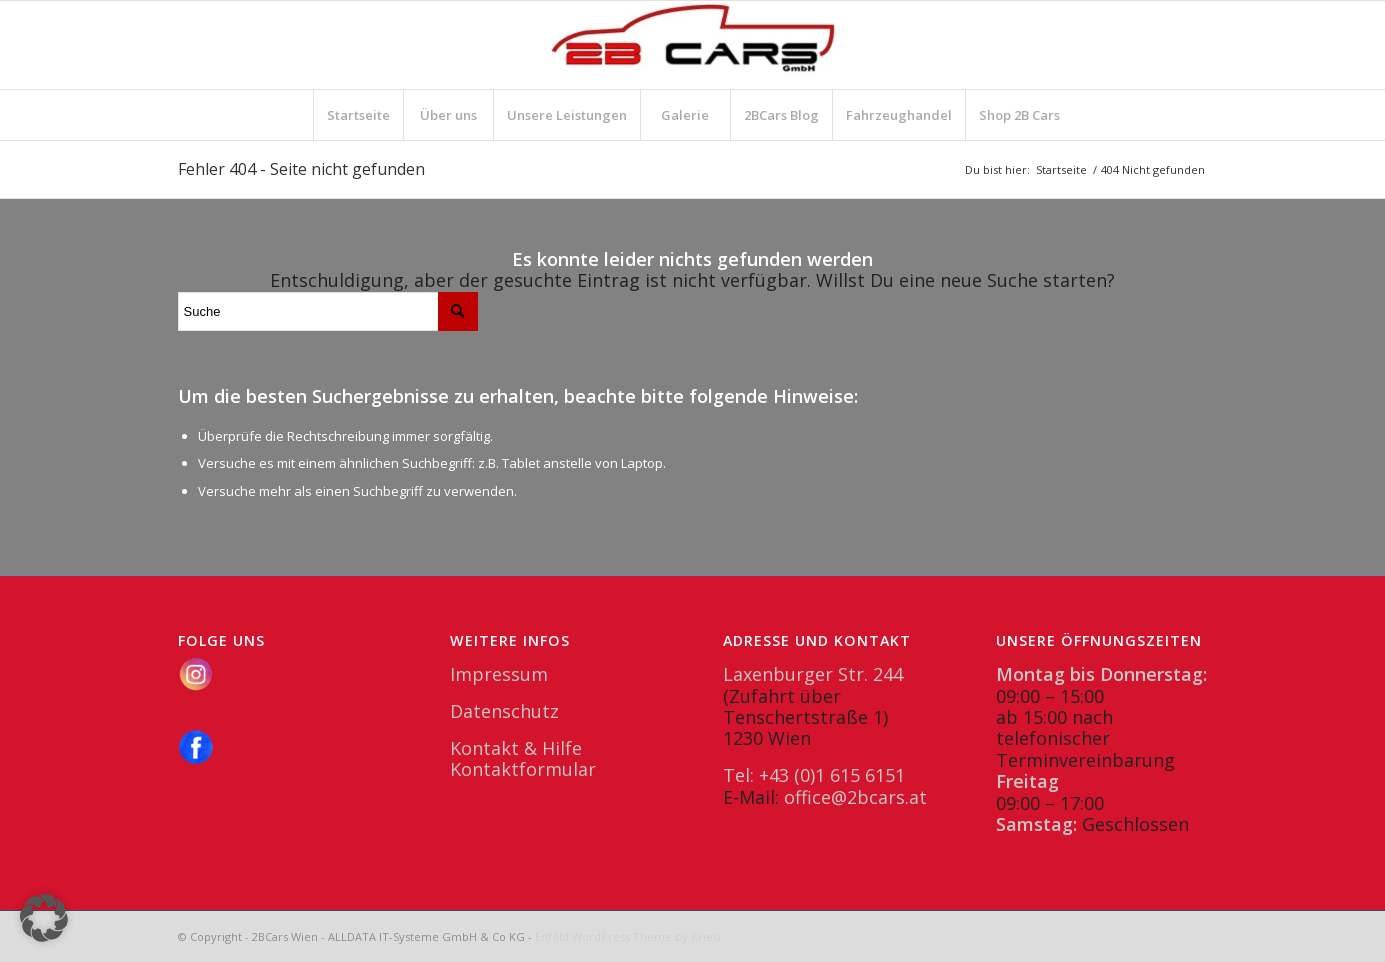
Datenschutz (504, 711)
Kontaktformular (523, 769)
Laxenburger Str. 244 (813, 674)
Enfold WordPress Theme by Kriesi (628, 936)
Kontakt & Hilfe (516, 748)
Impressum (499, 674)
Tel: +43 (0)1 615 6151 (814, 775)
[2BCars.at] (693, 45)
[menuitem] (358, 115)
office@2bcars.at (855, 797)
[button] (44, 918)
